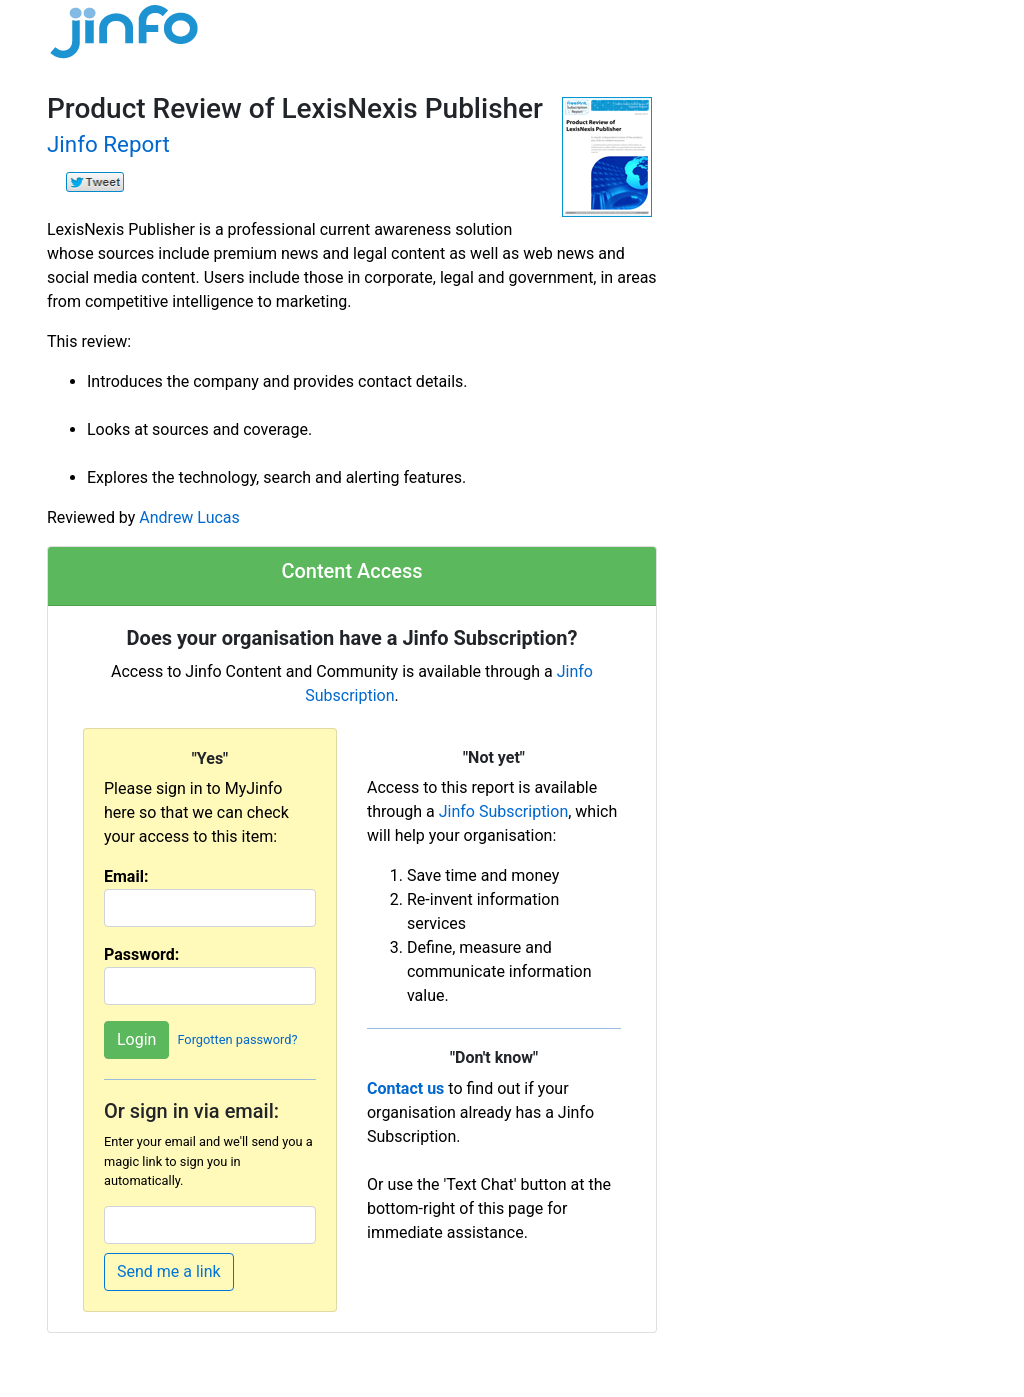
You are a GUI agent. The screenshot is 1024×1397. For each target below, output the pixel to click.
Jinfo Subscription (504, 811)
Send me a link (169, 1271)
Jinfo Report (108, 144)
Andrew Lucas (189, 517)
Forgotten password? (237, 1040)
